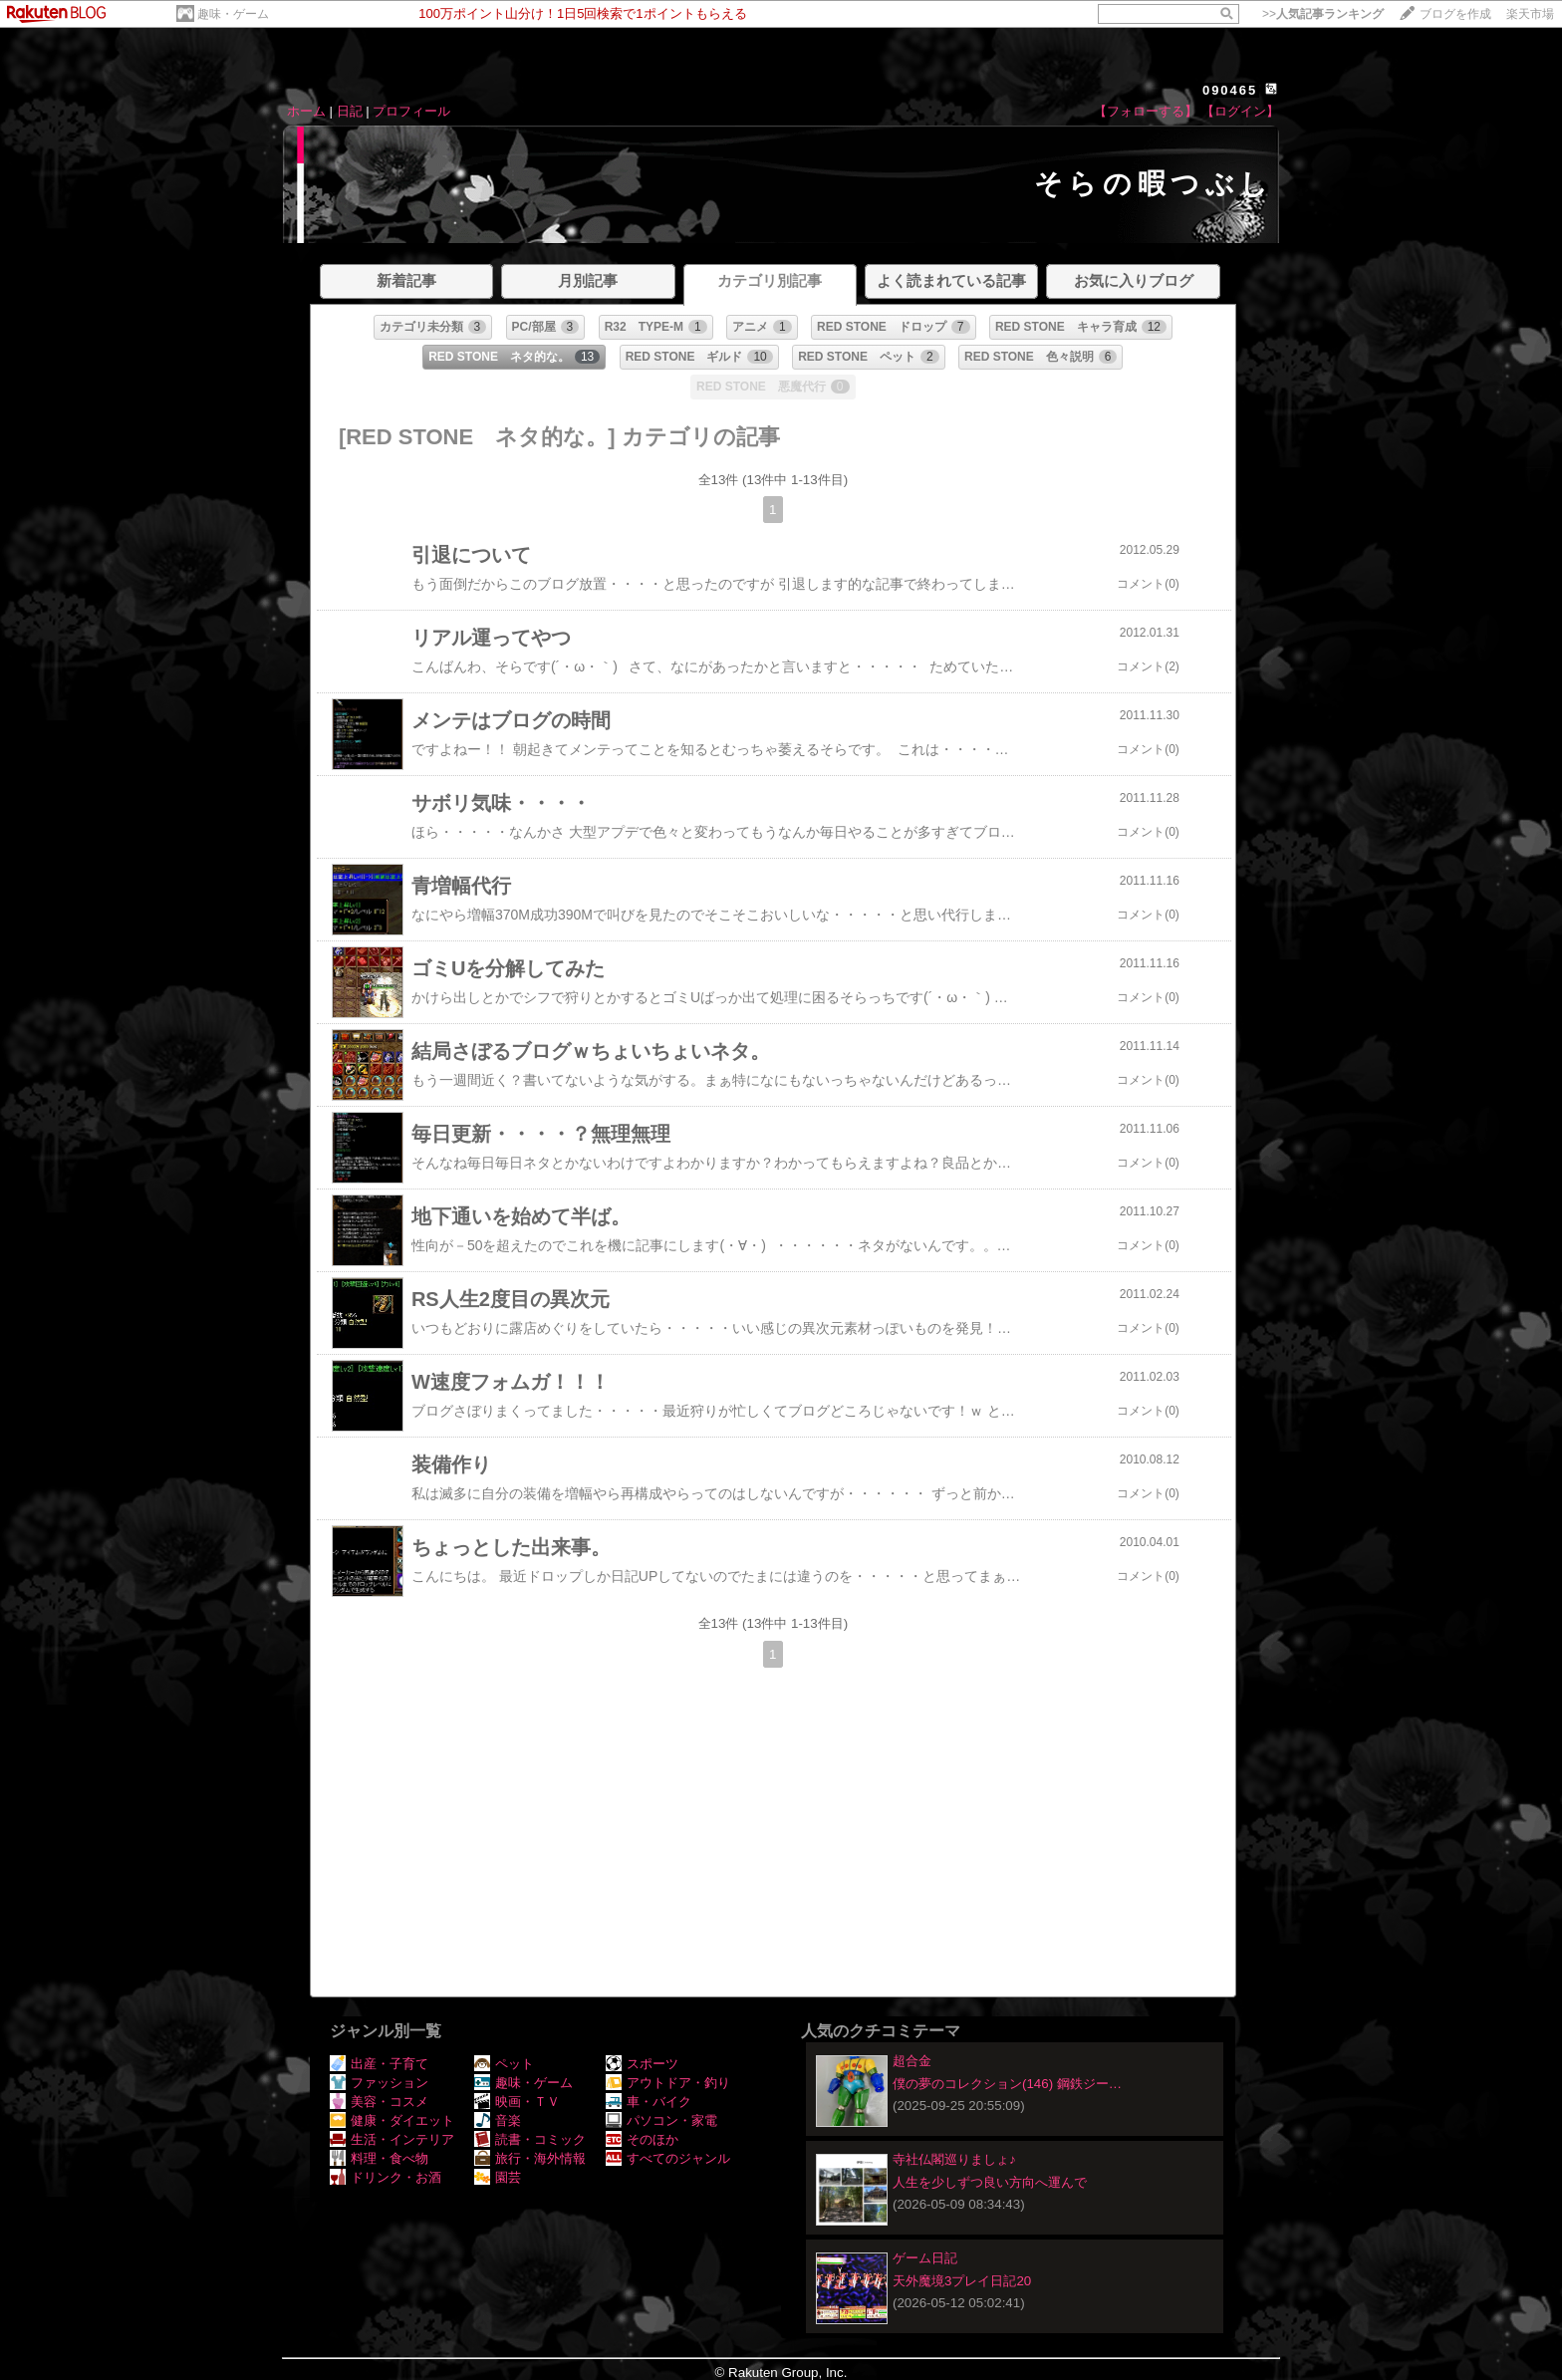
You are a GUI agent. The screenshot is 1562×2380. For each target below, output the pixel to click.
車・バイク (648, 2101)
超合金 (912, 2060)
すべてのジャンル (668, 2158)
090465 (1229, 90)
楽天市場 (1530, 14)
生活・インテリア (392, 2139)
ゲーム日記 (925, 2257)
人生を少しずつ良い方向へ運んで (990, 2182)
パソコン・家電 (661, 2120)
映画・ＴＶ (517, 2101)
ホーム (306, 111)
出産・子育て (379, 2063)
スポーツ (642, 2063)
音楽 (497, 2120)
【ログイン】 (1240, 111)
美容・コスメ (379, 2101)
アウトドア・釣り (668, 2082)
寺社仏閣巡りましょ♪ (954, 2159)
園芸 (497, 2177)
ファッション (379, 2082)
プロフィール (411, 111)
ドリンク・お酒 (385, 2177)
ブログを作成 (1455, 14)
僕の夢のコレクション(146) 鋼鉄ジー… (1007, 2083)
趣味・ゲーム (233, 14)
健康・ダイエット (392, 2120)
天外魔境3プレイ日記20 (962, 2280)
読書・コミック (530, 2139)
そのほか (642, 2139)
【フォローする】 (1145, 111)
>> (1323, 14)
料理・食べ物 (379, 2158)
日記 (350, 111)
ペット (504, 2063)
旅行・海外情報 (530, 2158)
